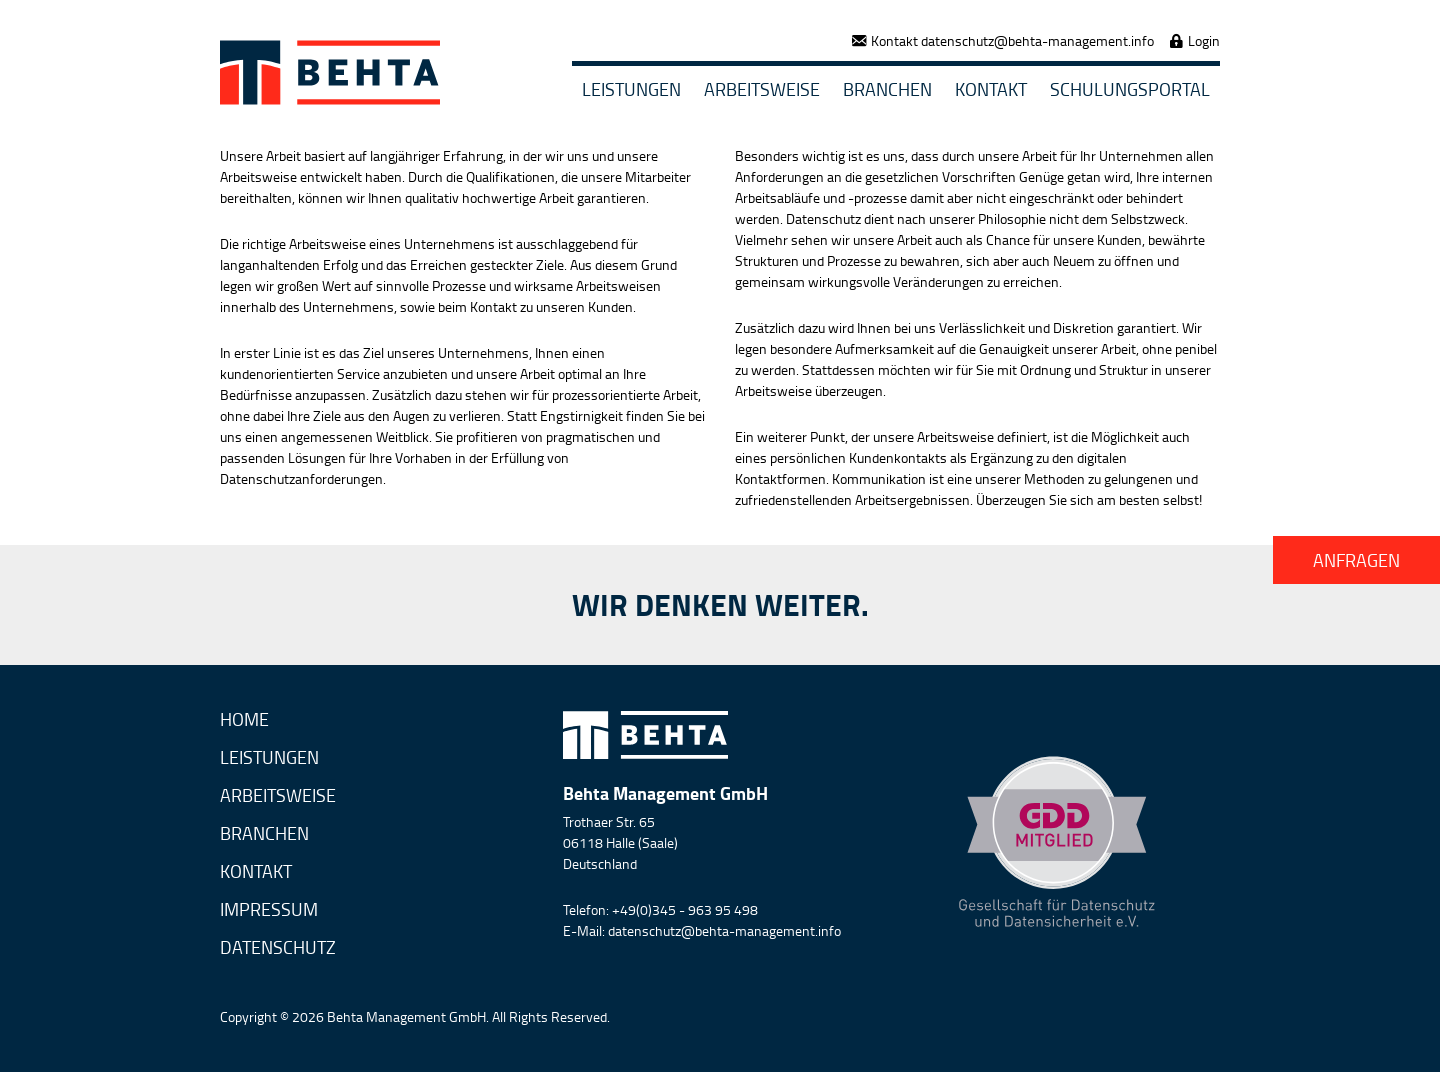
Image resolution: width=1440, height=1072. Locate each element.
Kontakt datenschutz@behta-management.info (1012, 40)
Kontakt (991, 89)
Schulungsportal (1130, 89)
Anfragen (1356, 560)
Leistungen (631, 89)
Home (244, 720)
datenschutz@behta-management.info (724, 930)
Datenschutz (278, 948)
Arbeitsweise (762, 89)
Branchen (887, 89)
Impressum (269, 910)
